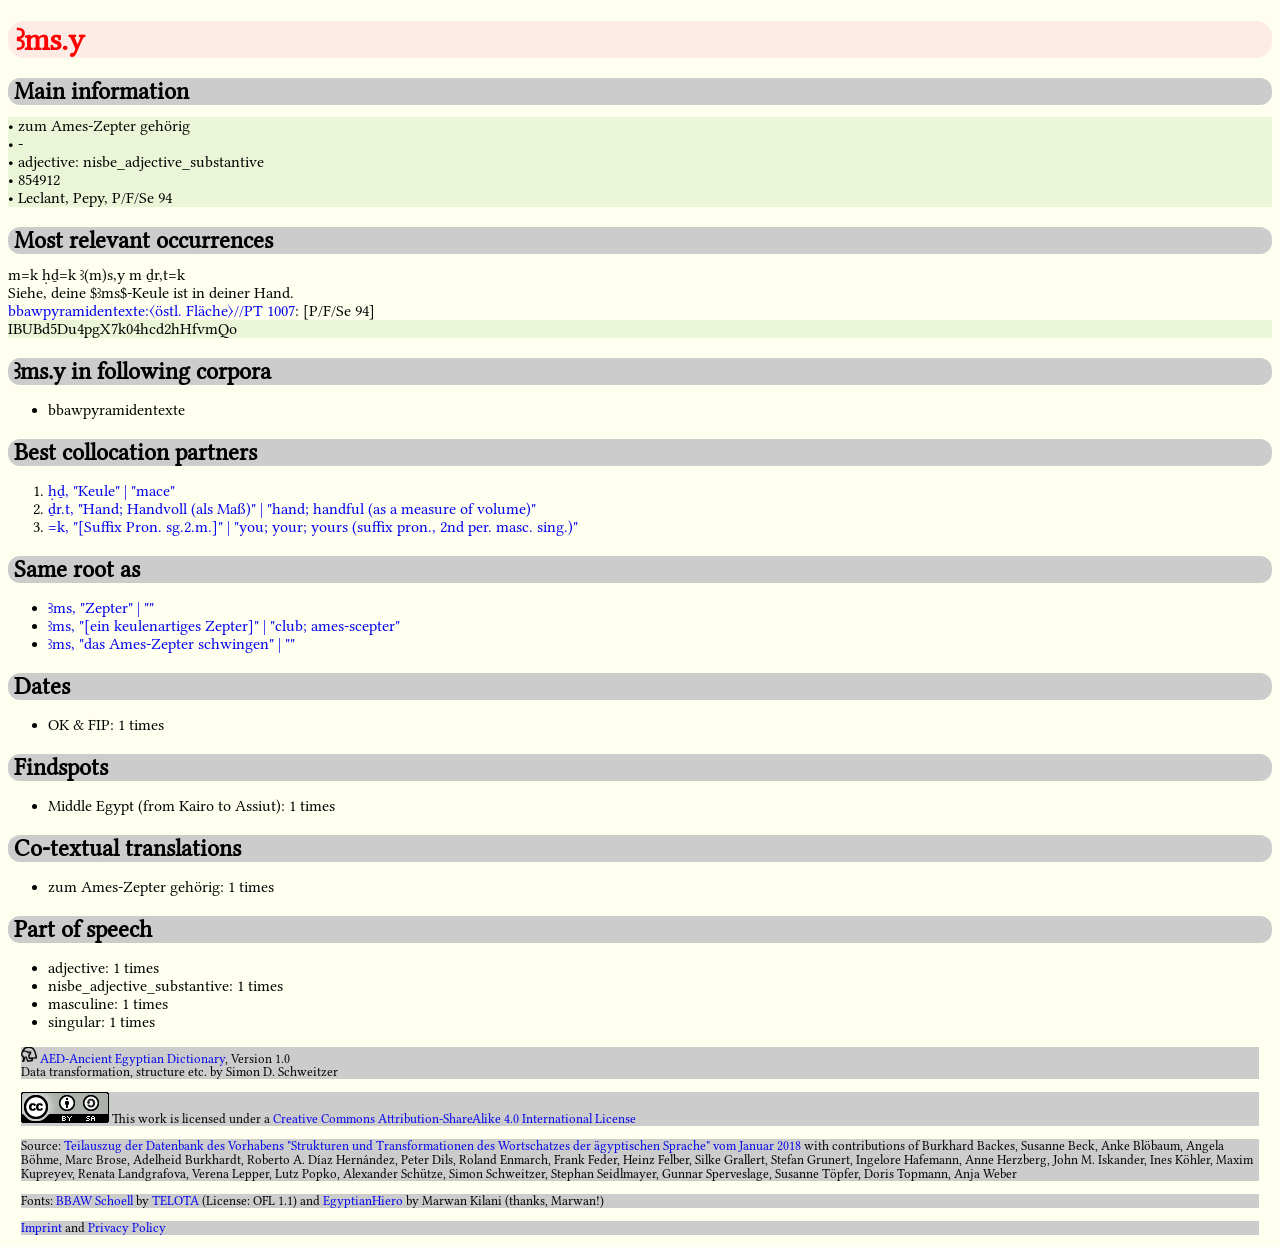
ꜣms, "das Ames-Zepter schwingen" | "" (171, 644)
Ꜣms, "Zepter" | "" (101, 608)
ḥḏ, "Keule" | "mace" (111, 491)
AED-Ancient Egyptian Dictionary (132, 1058)
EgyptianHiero (363, 1201)
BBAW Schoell (94, 1201)
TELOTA (175, 1201)
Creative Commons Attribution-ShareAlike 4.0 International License (454, 1119)
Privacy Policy (127, 1228)
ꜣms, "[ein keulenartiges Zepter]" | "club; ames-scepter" (224, 626)
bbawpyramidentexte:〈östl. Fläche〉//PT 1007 (151, 311)
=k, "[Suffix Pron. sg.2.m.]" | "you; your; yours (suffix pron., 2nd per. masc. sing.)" (313, 527)
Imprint (41, 1228)
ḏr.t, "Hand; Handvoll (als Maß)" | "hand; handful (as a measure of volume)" (292, 509)
